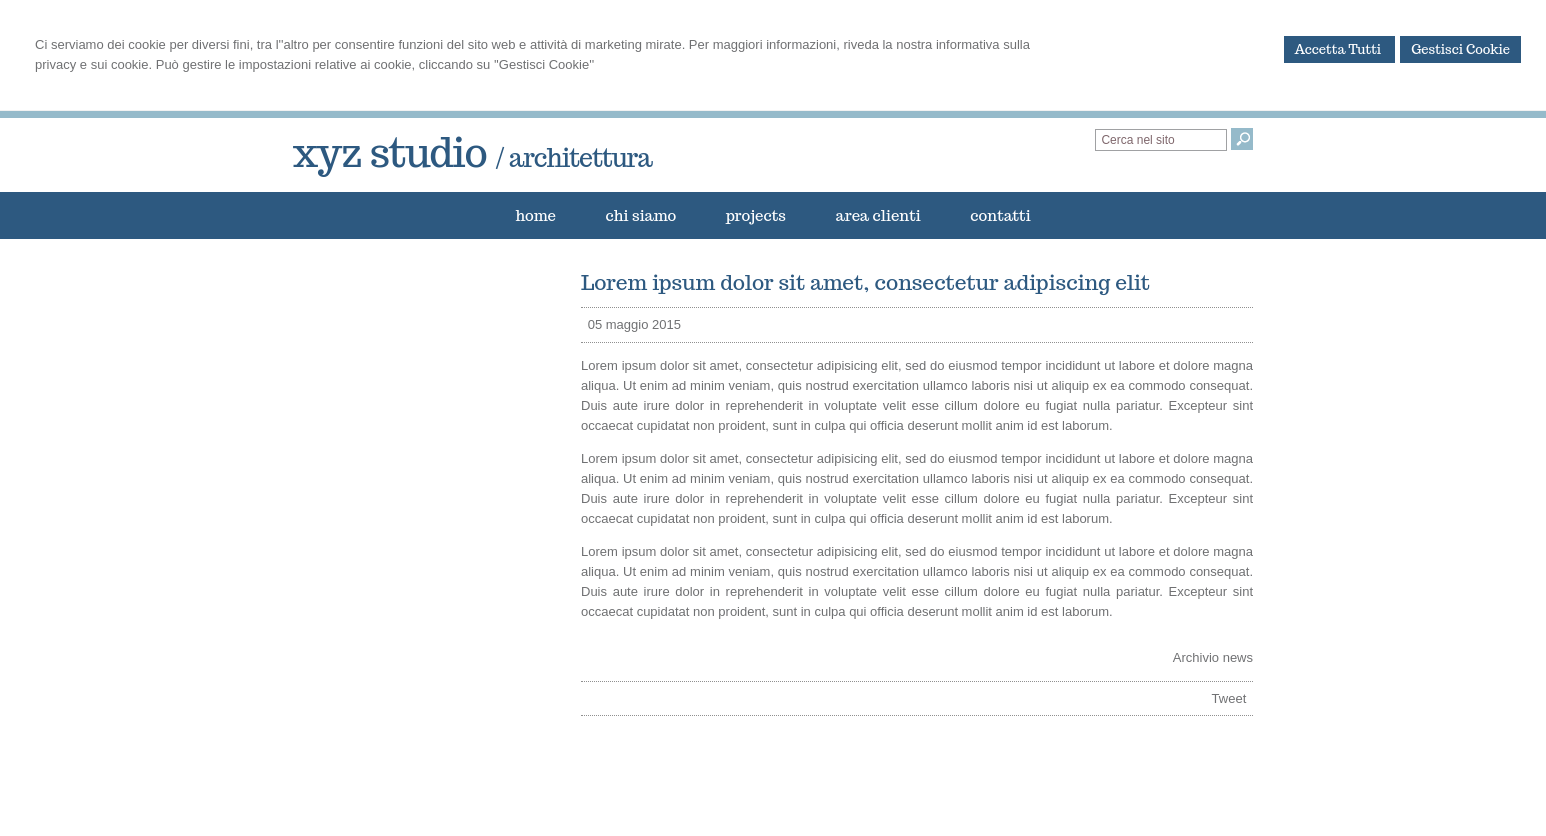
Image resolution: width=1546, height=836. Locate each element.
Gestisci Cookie (1460, 49)
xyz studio (472, 152)
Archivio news (1213, 657)
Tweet (1229, 698)
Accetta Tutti (1340, 49)
